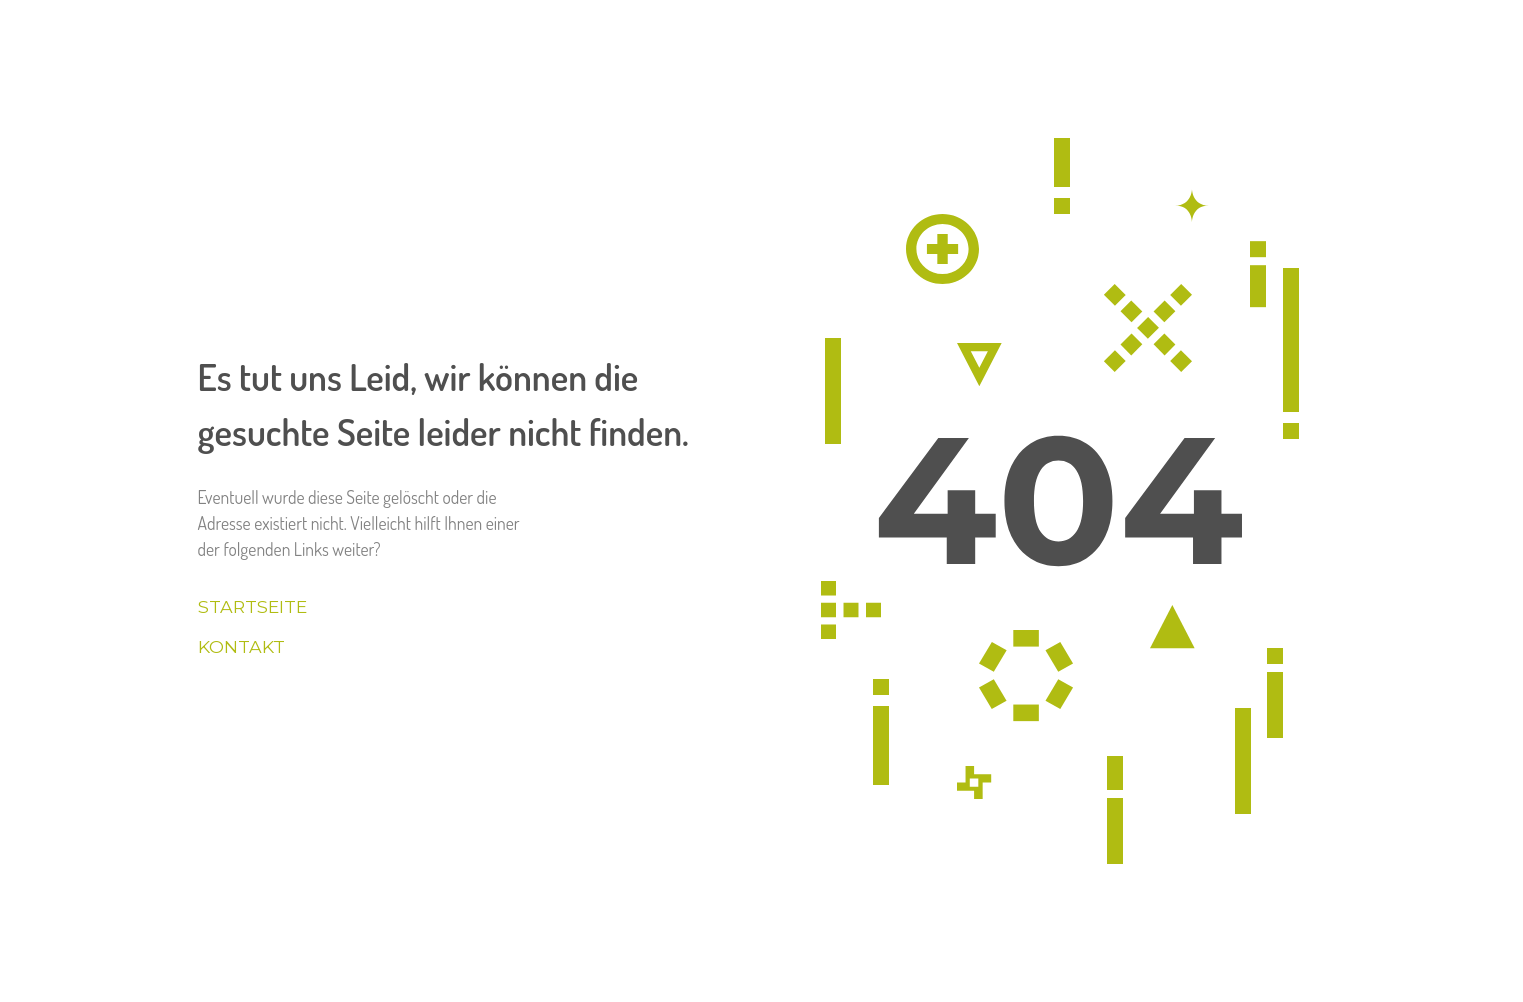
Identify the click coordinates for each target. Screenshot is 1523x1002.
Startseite (252, 606)
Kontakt (241, 646)
